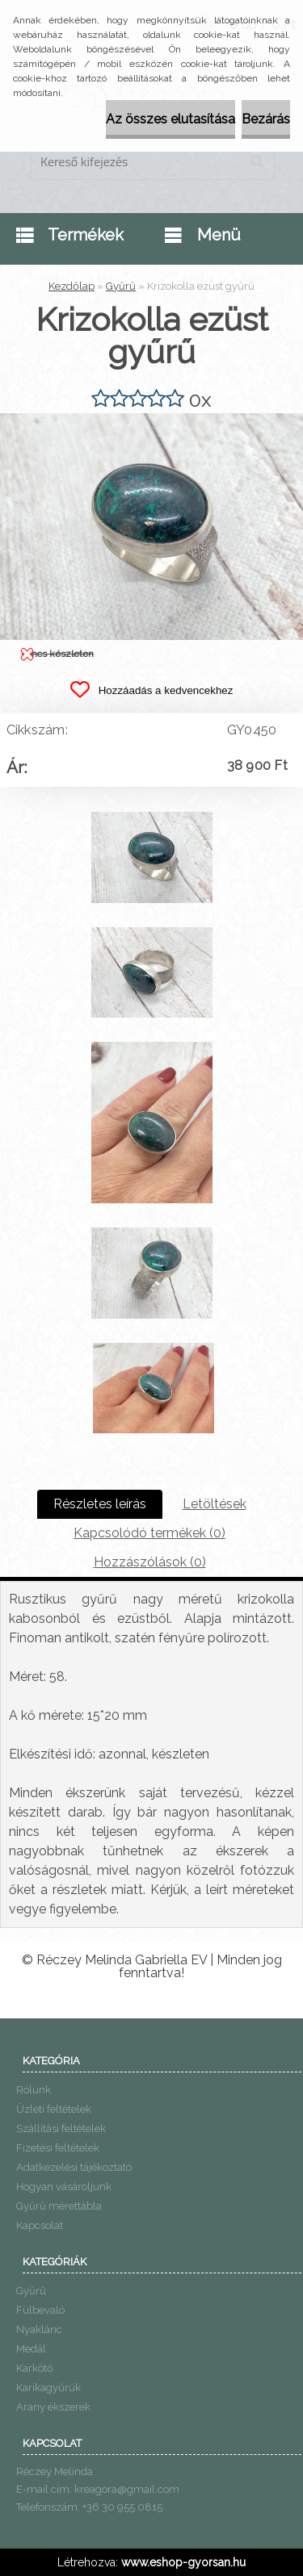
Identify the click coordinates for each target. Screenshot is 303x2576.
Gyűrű (121, 286)
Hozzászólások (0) (150, 1562)
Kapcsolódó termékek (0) (149, 1533)
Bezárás (266, 119)
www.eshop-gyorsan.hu (183, 2562)
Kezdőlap (71, 286)
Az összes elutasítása (170, 119)
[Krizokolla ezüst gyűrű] (151, 419)
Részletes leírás (99, 1504)
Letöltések (214, 1504)
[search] (256, 161)
